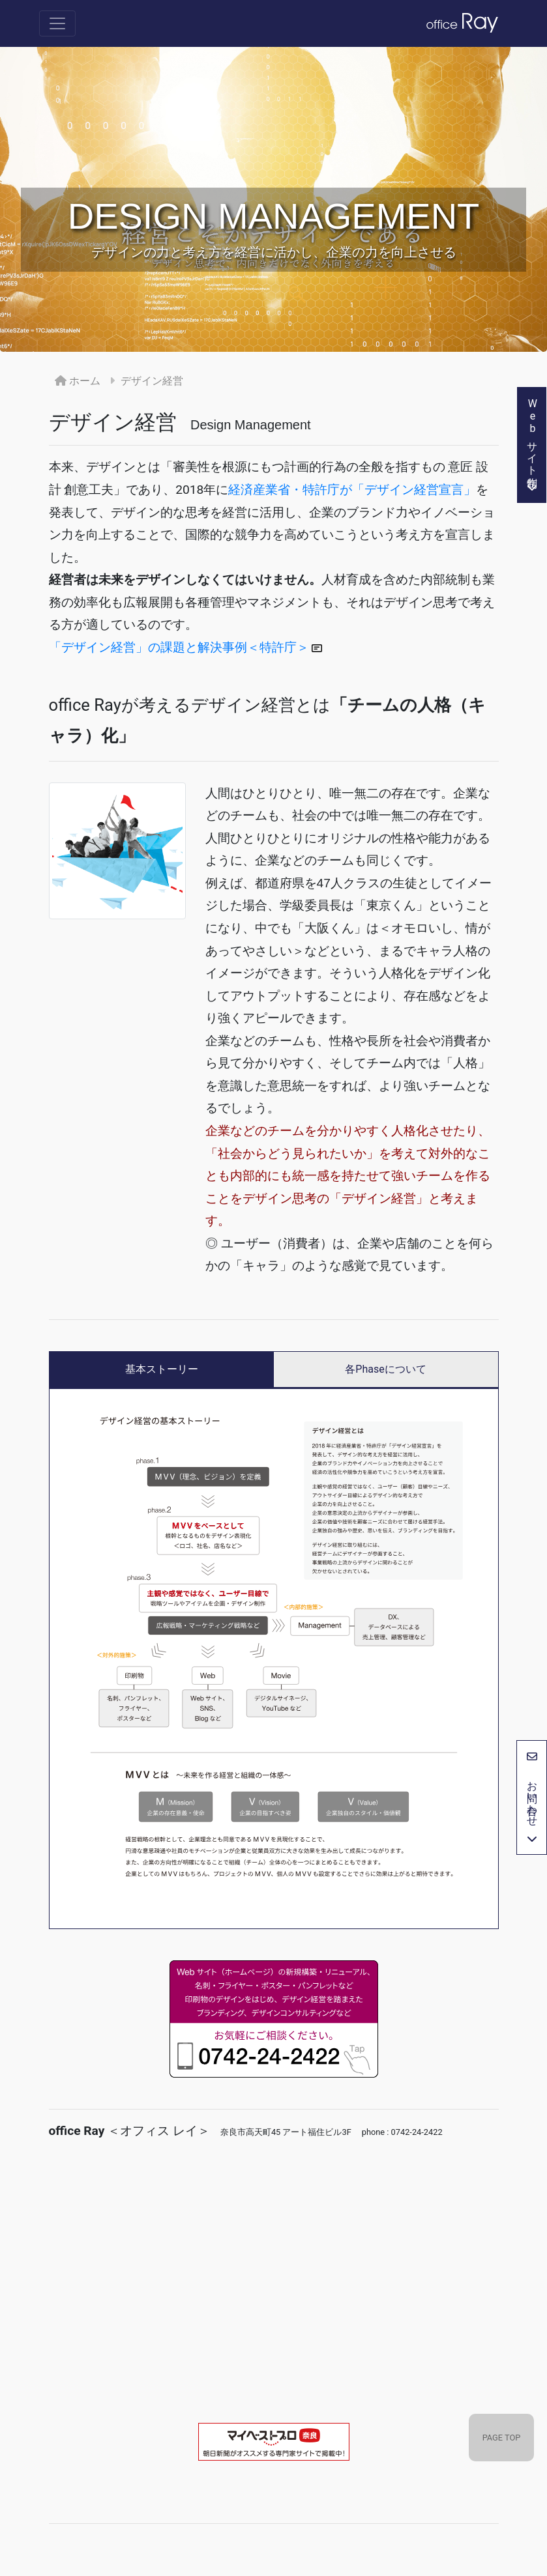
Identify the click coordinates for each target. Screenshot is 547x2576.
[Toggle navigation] (57, 23)
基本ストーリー (161, 1369)
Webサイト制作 (532, 445)
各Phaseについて (385, 1369)
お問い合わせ (532, 1797)
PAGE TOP (501, 2437)
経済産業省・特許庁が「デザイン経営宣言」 (352, 489)
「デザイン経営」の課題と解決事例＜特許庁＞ (186, 647)
